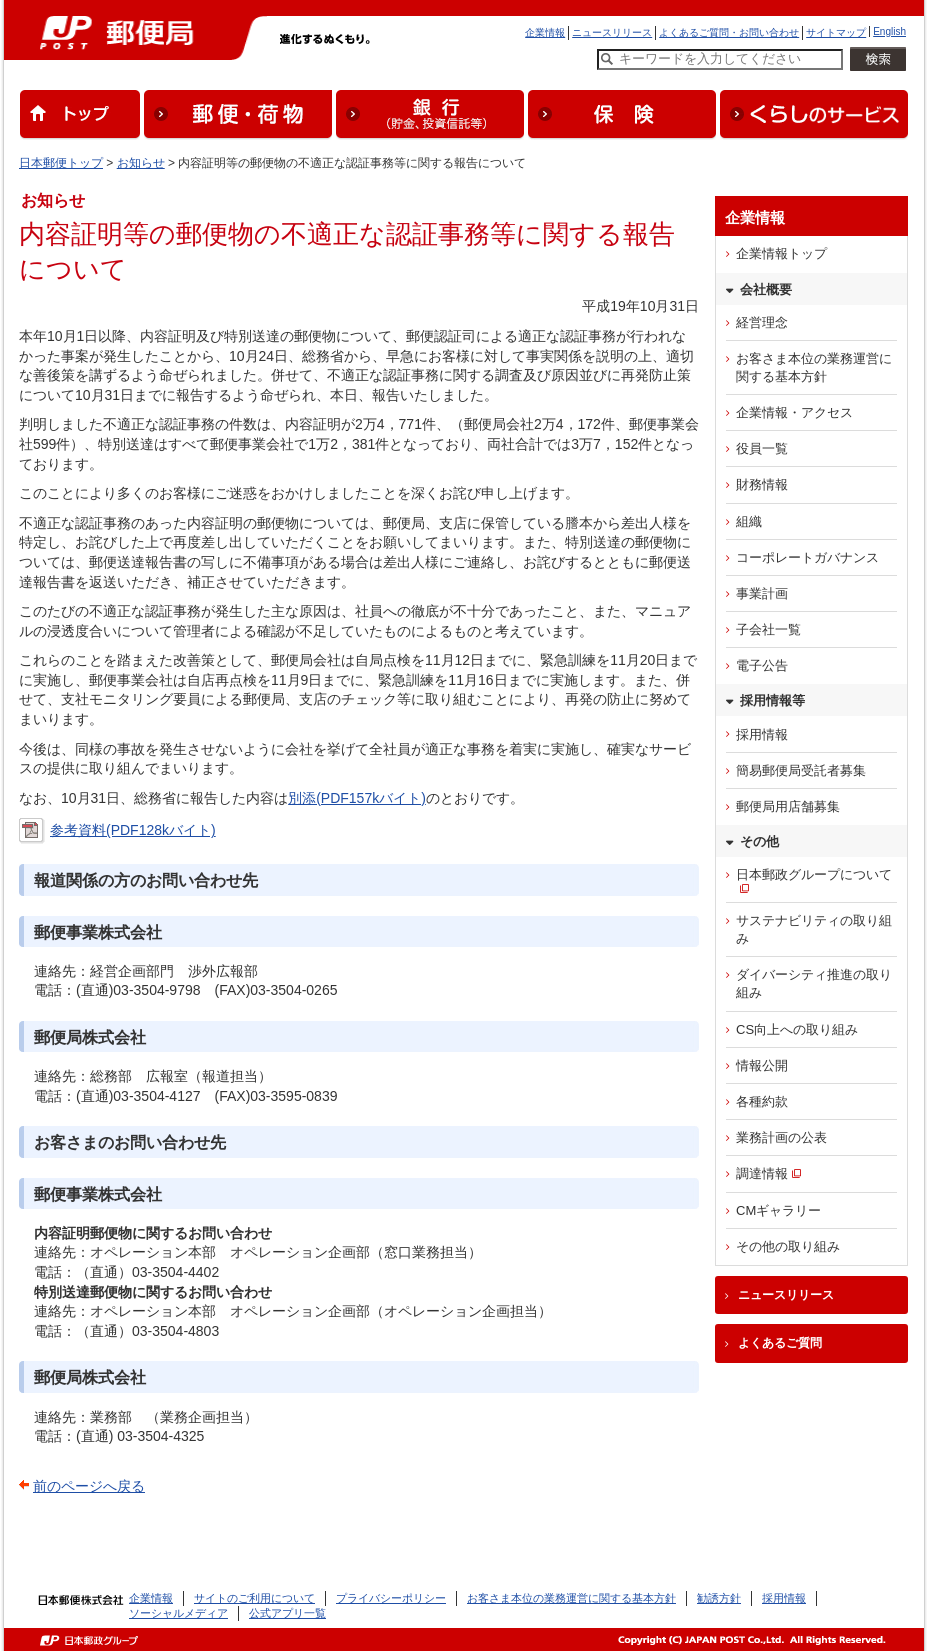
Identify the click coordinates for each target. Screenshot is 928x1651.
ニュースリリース (612, 32)
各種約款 (762, 1101)
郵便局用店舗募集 (788, 806)
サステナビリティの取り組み (814, 929)
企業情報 (545, 32)
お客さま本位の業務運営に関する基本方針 (814, 367)
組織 (749, 521)
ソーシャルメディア (178, 1613)
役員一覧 (762, 448)
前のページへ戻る (89, 1486)
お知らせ (141, 163)
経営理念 (762, 322)
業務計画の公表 (781, 1137)
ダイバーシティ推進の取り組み (814, 983)
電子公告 (762, 665)
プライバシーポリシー (391, 1598)
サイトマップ (836, 32)
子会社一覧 (768, 629)
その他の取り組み (788, 1246)
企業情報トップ (781, 253)
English (889, 31)
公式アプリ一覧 (287, 1613)
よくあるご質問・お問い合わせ (729, 32)
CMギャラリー (778, 1210)
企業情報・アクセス (794, 412)
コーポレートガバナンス (807, 557)
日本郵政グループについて (814, 874)
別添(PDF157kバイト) (357, 798)
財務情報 (762, 484)
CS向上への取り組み (797, 1029)
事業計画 (762, 593)
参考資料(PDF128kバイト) (133, 830)
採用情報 (762, 734)
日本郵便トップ (61, 163)
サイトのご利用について (254, 1598)
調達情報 (762, 1173)
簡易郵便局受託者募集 (801, 770)
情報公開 (762, 1065)
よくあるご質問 (780, 1343)
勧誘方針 (719, 1598)
